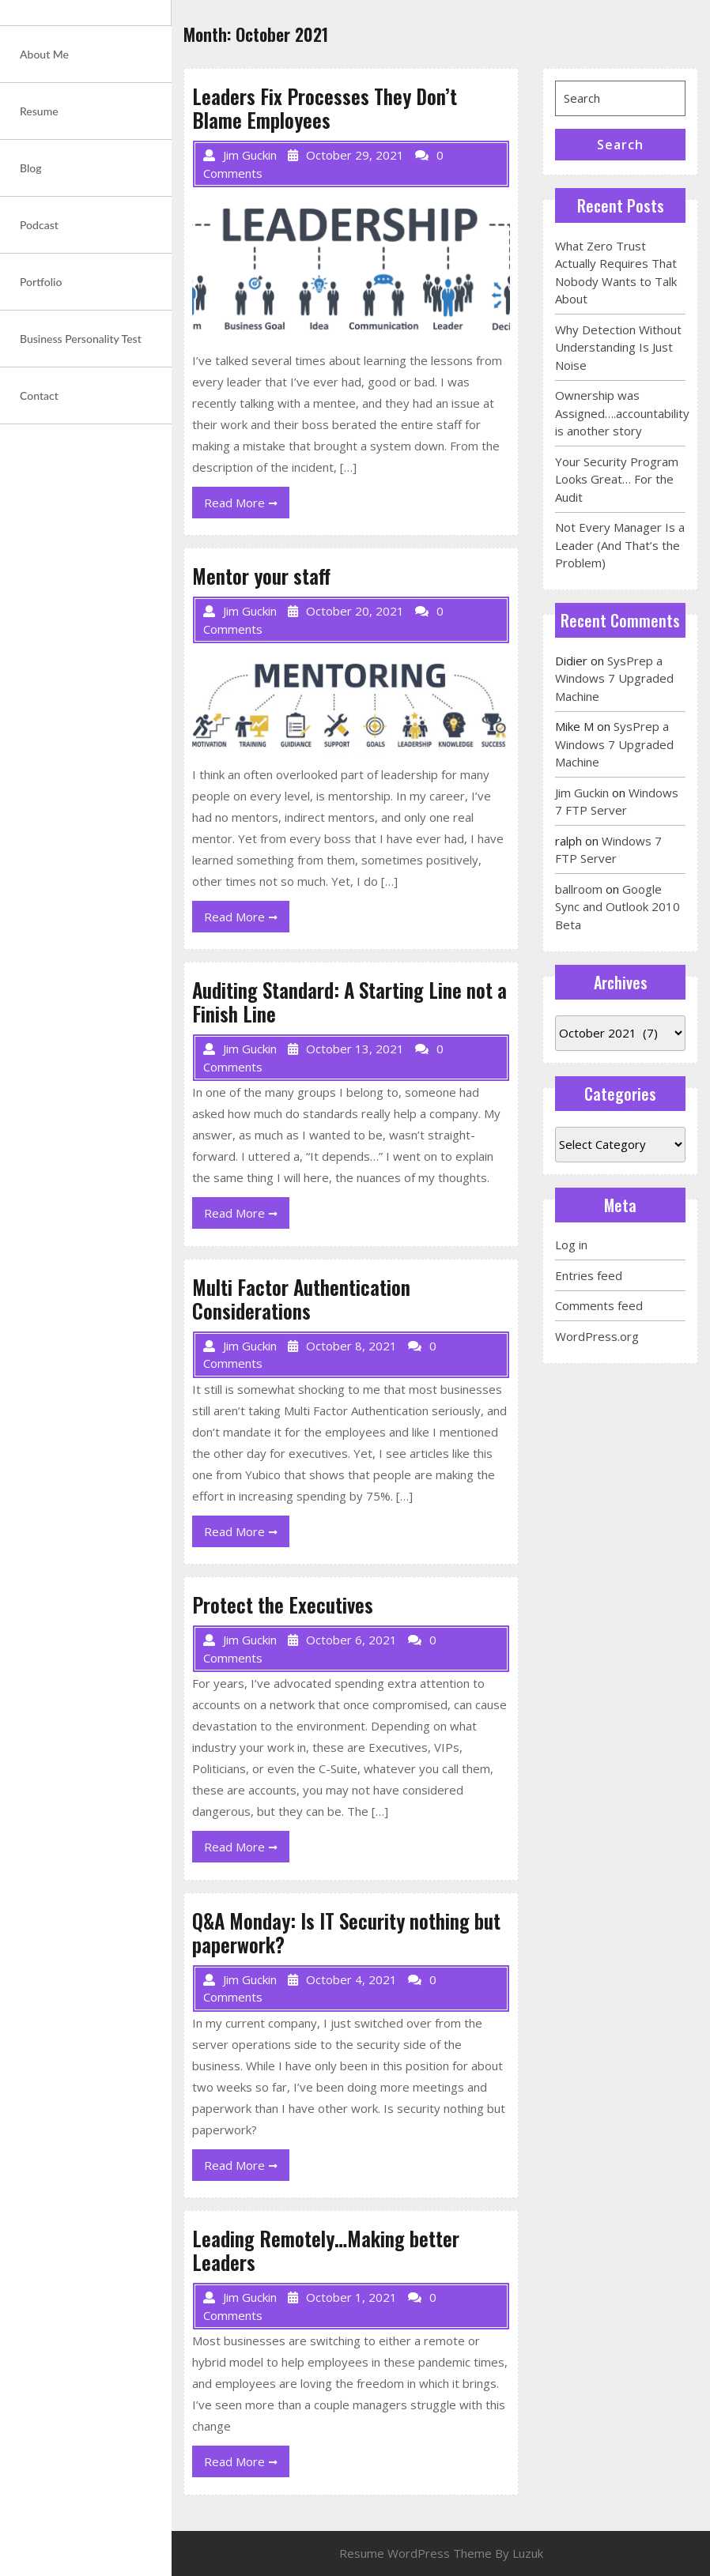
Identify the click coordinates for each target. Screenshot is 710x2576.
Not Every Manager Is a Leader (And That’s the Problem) (620, 545)
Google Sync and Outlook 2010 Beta (617, 906)
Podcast (39, 225)
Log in (571, 1244)
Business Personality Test (81, 338)
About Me (44, 54)
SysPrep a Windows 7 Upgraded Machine (614, 678)
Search (620, 144)
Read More (246, 505)
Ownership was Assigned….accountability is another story (622, 413)
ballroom (578, 889)
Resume (39, 111)
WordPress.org (597, 1336)
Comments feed (599, 1305)
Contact (39, 395)
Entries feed (588, 1275)
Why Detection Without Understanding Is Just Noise (618, 347)
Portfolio (41, 281)
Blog (31, 168)
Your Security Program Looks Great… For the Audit (616, 479)
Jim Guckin (582, 792)
